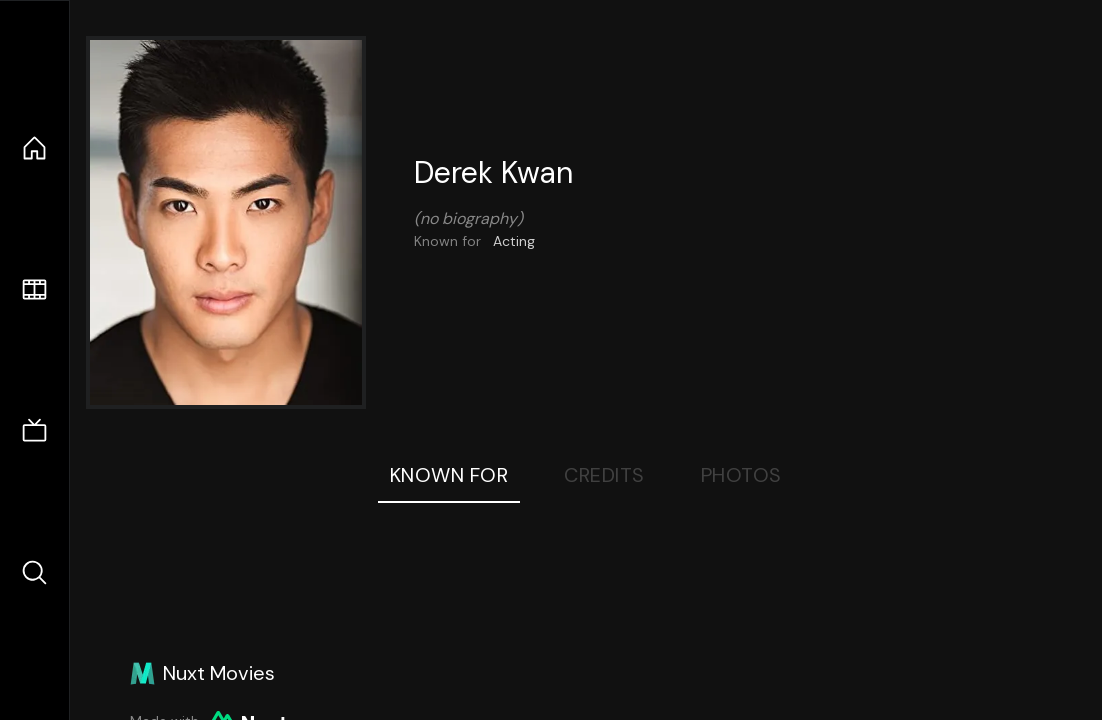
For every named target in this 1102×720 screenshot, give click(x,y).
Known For (449, 475)
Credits (604, 475)
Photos (741, 475)
